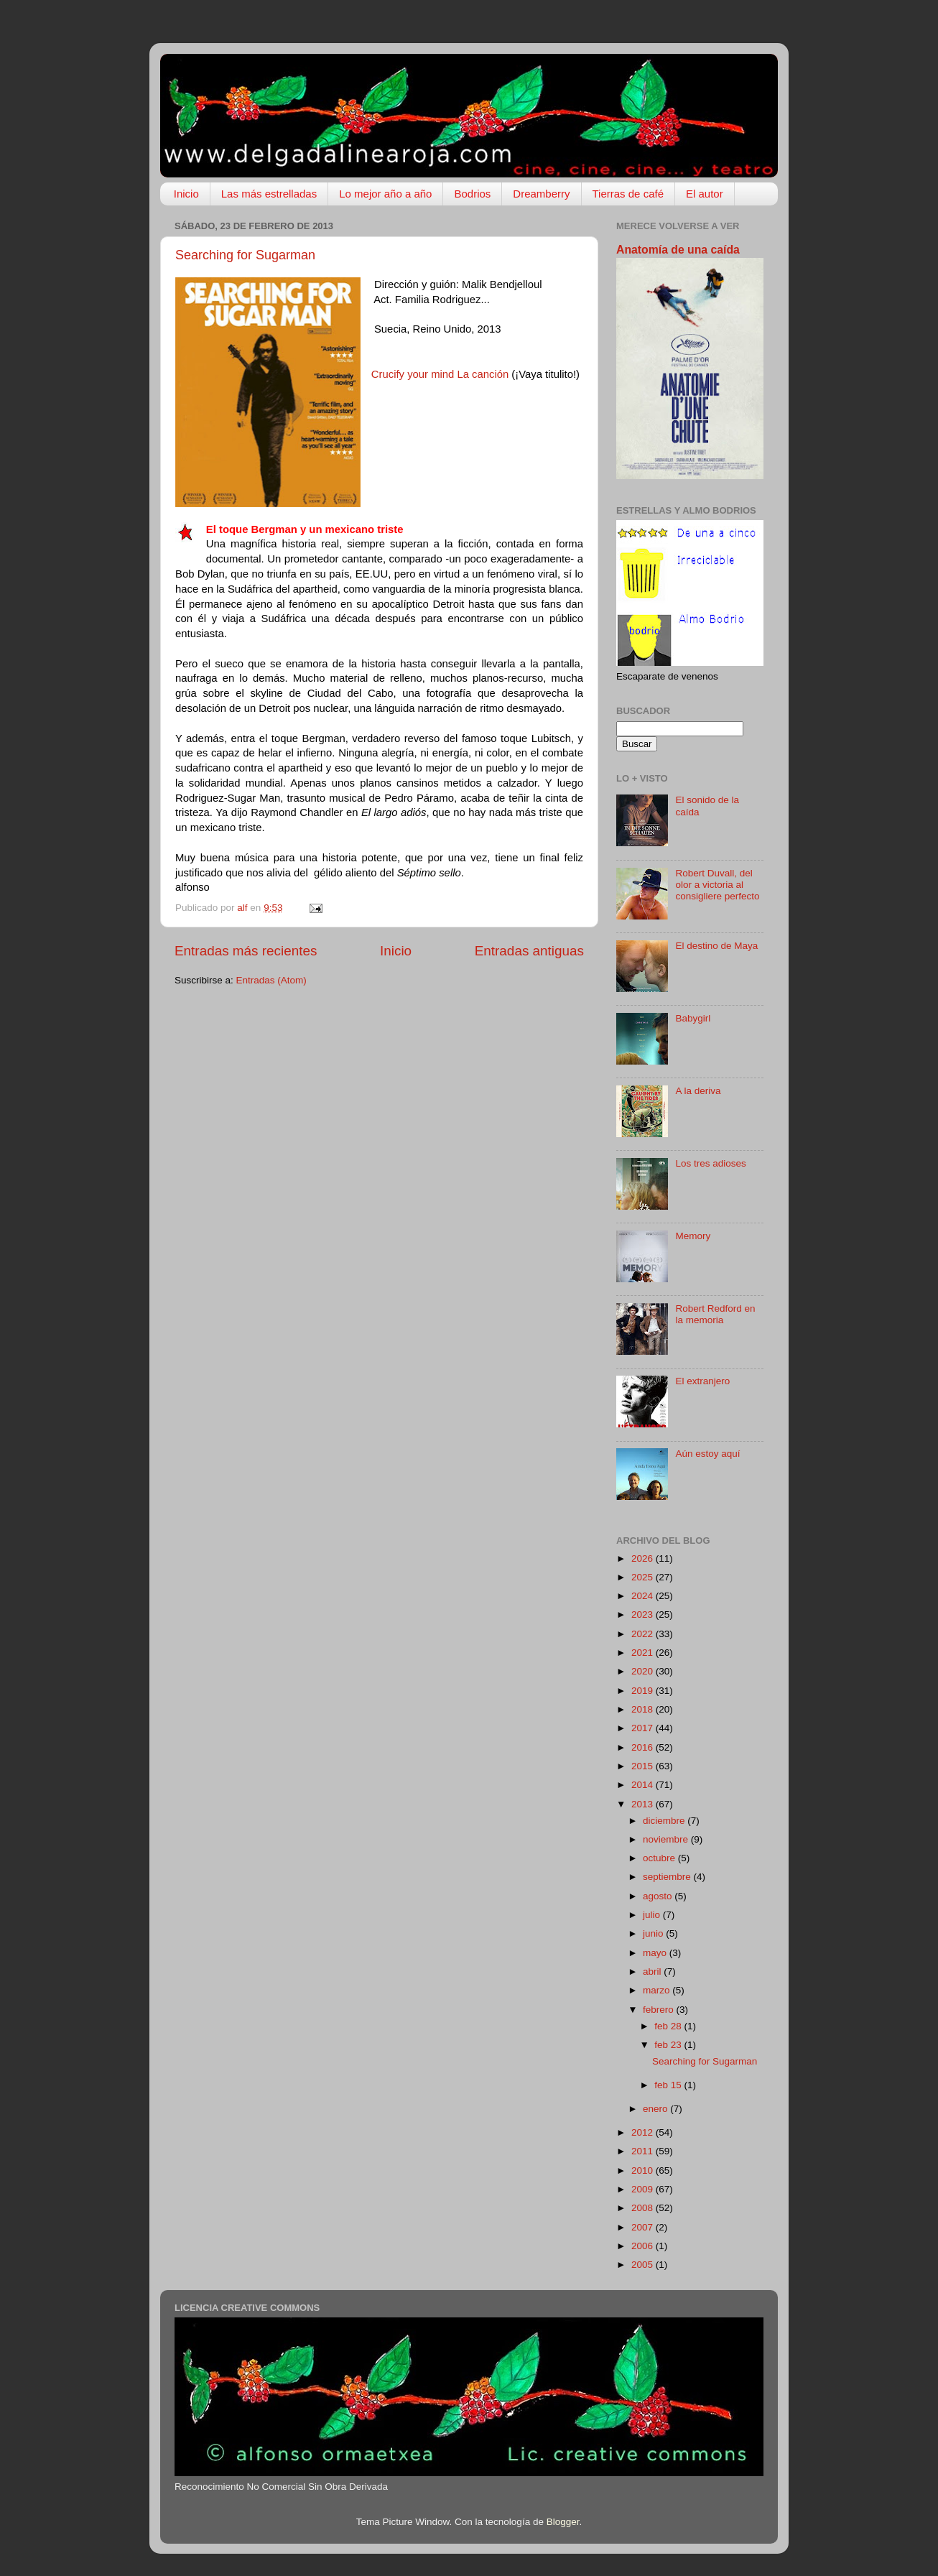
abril (653, 1971)
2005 (643, 2264)
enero (656, 2108)
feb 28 (669, 2026)
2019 (643, 1690)
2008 (643, 2207)
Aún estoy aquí (707, 1453)
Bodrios (472, 193)
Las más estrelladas (269, 193)
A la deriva (697, 1090)
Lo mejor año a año (385, 193)
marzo (657, 1990)
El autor (704, 193)
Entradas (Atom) (271, 980)
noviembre (667, 1839)
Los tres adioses (710, 1163)
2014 (643, 1784)
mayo (656, 1952)
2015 (643, 1766)
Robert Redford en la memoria (715, 1314)
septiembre (668, 1876)
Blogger (563, 2521)
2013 (643, 1804)
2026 (643, 1558)
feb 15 (669, 2085)
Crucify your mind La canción (440, 374)
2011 (643, 2151)
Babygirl (692, 1018)
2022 (643, 1633)
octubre (660, 1858)
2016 (643, 1747)
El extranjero (702, 1381)
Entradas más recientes (246, 950)
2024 (643, 1595)
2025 (643, 1577)
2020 (643, 1671)
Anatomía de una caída (678, 250)
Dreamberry (541, 193)
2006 (643, 2246)
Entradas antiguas (529, 950)
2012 (643, 2132)
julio (653, 1914)
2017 (643, 1728)
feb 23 (669, 2044)
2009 (643, 2189)
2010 (643, 2170)
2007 (643, 2227)
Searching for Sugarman (245, 255)
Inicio (186, 193)
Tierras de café (628, 193)
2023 (643, 1614)
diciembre (665, 1820)
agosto (658, 1896)
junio (654, 1933)
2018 (643, 1709)
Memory (692, 1236)
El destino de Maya (716, 945)
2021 (643, 1652)
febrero (660, 2009)
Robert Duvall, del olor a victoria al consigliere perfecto (717, 885)
